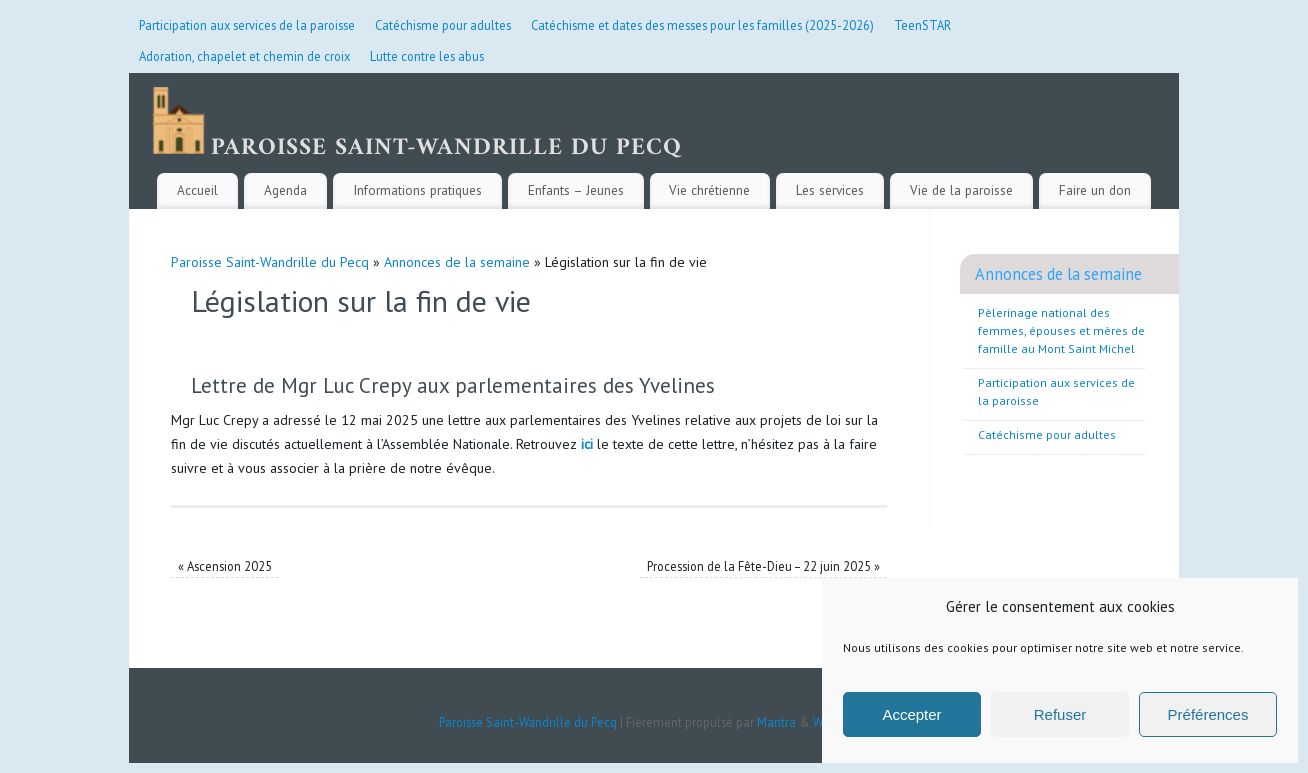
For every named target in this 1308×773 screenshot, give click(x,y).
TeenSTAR (922, 25)
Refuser (1060, 714)
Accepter (911, 714)
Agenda (285, 190)
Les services (830, 190)
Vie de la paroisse (961, 190)
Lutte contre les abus (427, 56)
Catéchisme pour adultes (443, 25)
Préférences (1208, 714)
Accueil (197, 190)
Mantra (776, 722)
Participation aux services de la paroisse (247, 25)
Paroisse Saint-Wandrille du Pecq (270, 262)
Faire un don (1095, 190)
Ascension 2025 (225, 566)
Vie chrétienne (709, 190)
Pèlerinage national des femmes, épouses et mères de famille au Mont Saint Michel (1061, 330)
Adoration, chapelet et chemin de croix (244, 56)
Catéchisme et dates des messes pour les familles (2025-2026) (702, 25)
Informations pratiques (417, 190)
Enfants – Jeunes (576, 190)
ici (587, 444)
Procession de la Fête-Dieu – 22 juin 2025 (763, 566)
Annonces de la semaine (457, 262)
